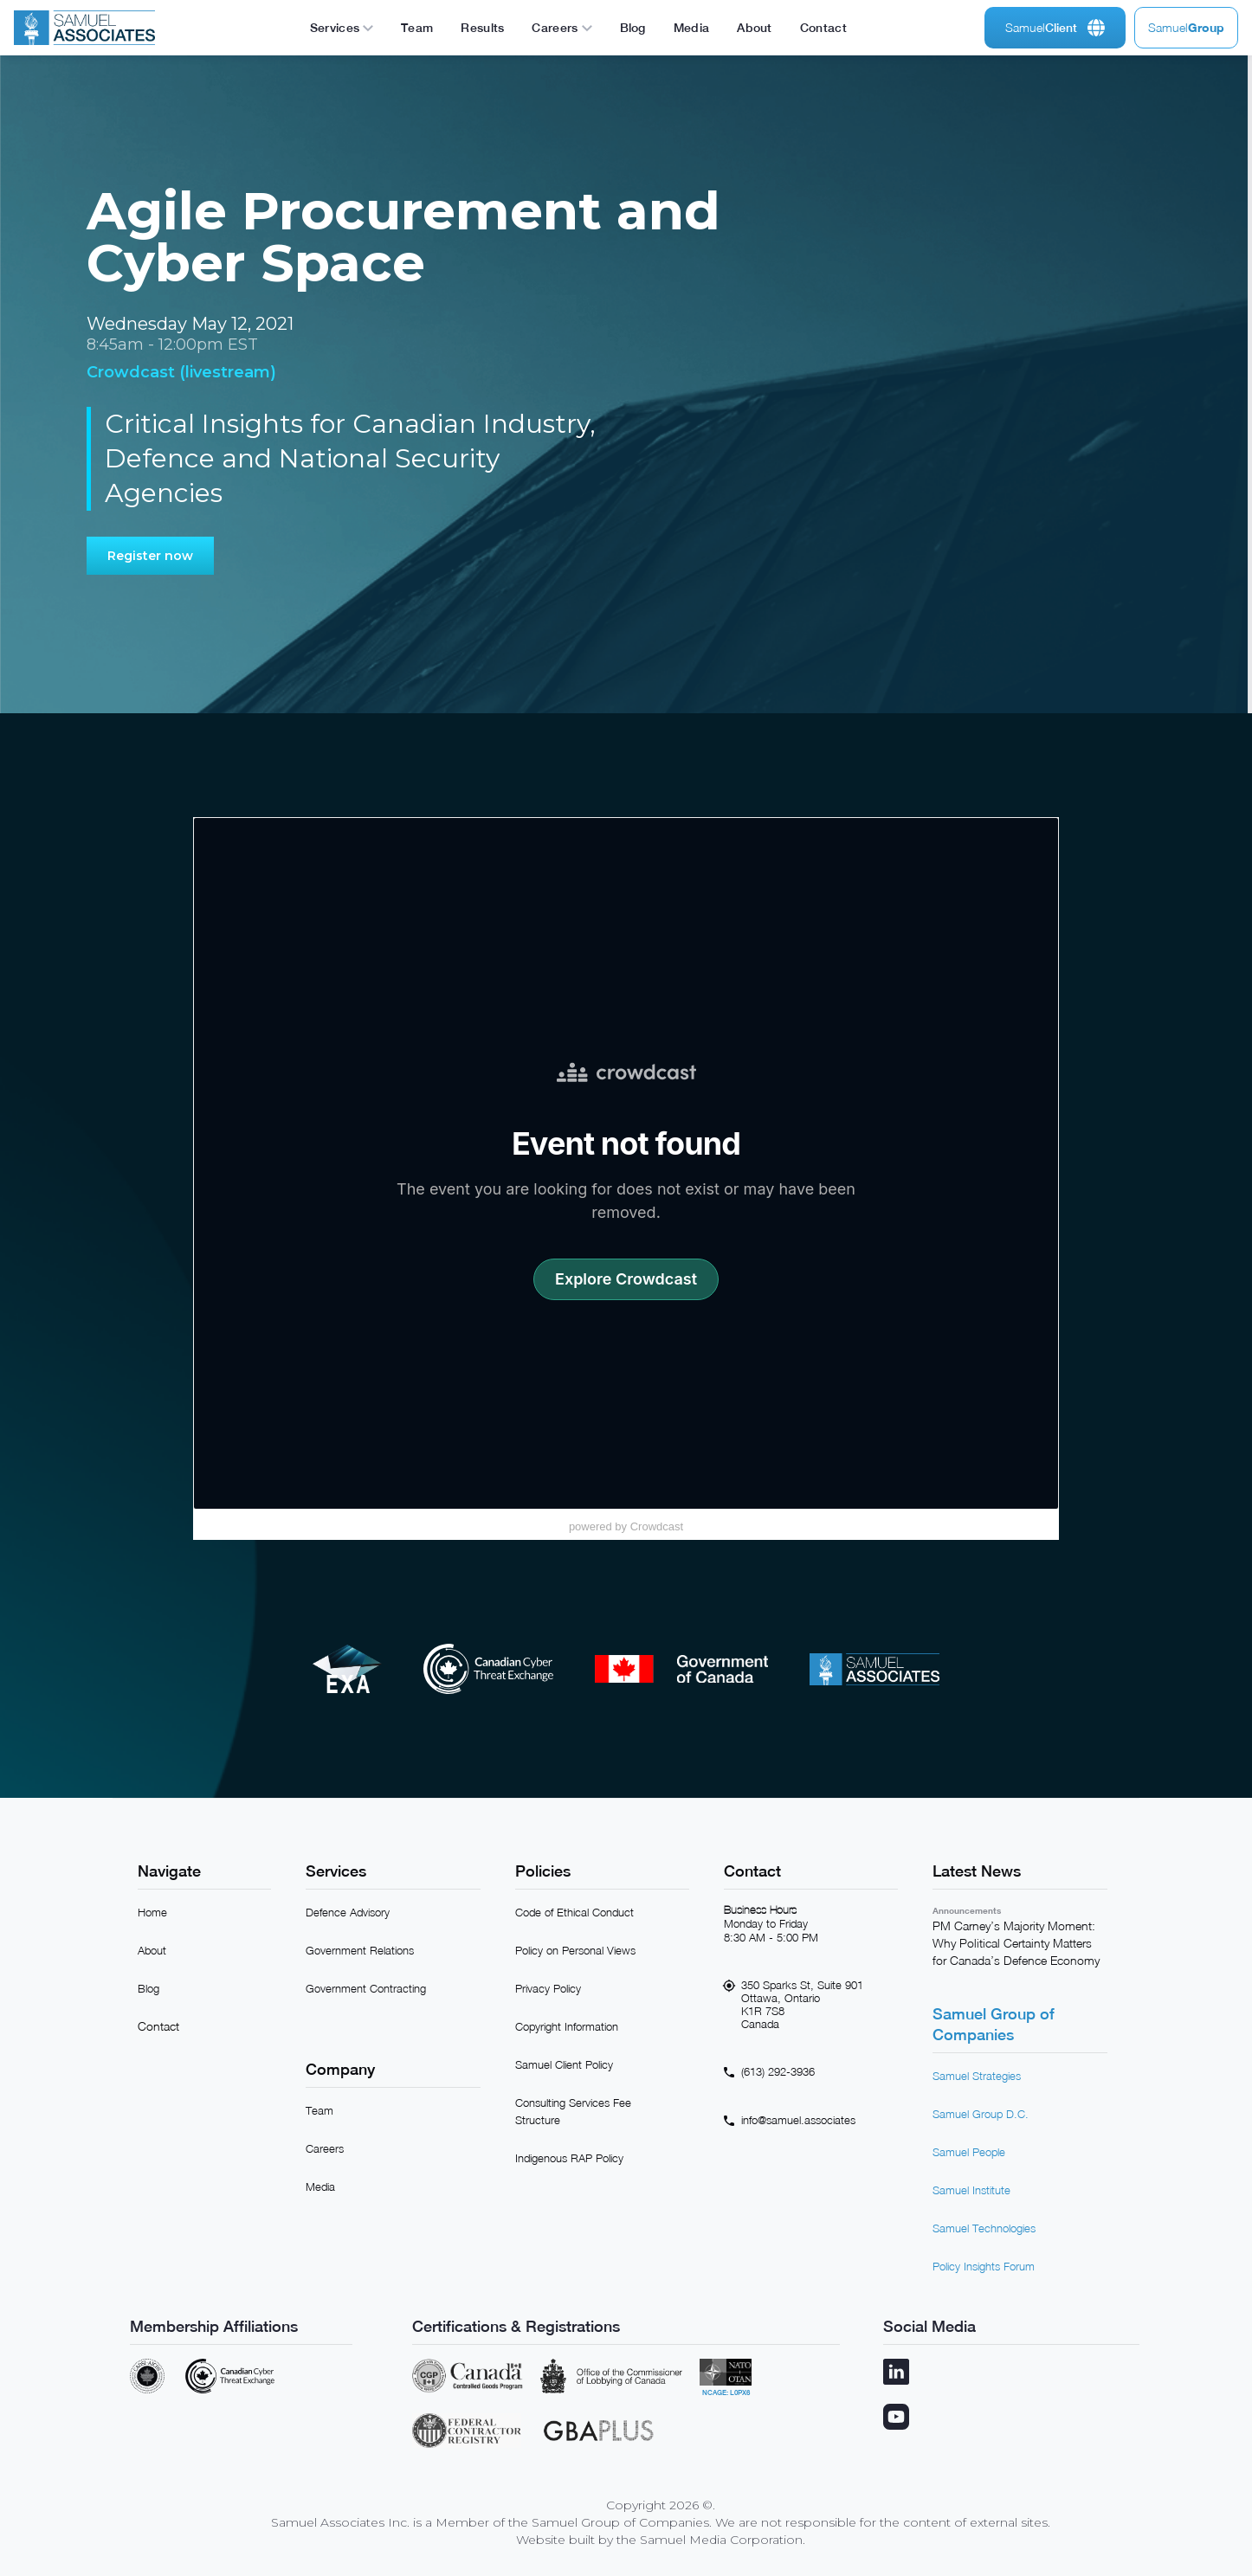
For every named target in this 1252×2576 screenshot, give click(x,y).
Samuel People (969, 2152)
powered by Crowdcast (626, 1526)
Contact (158, 2026)
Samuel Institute (971, 2190)
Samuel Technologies (984, 2228)
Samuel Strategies (977, 2076)
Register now (150, 556)
